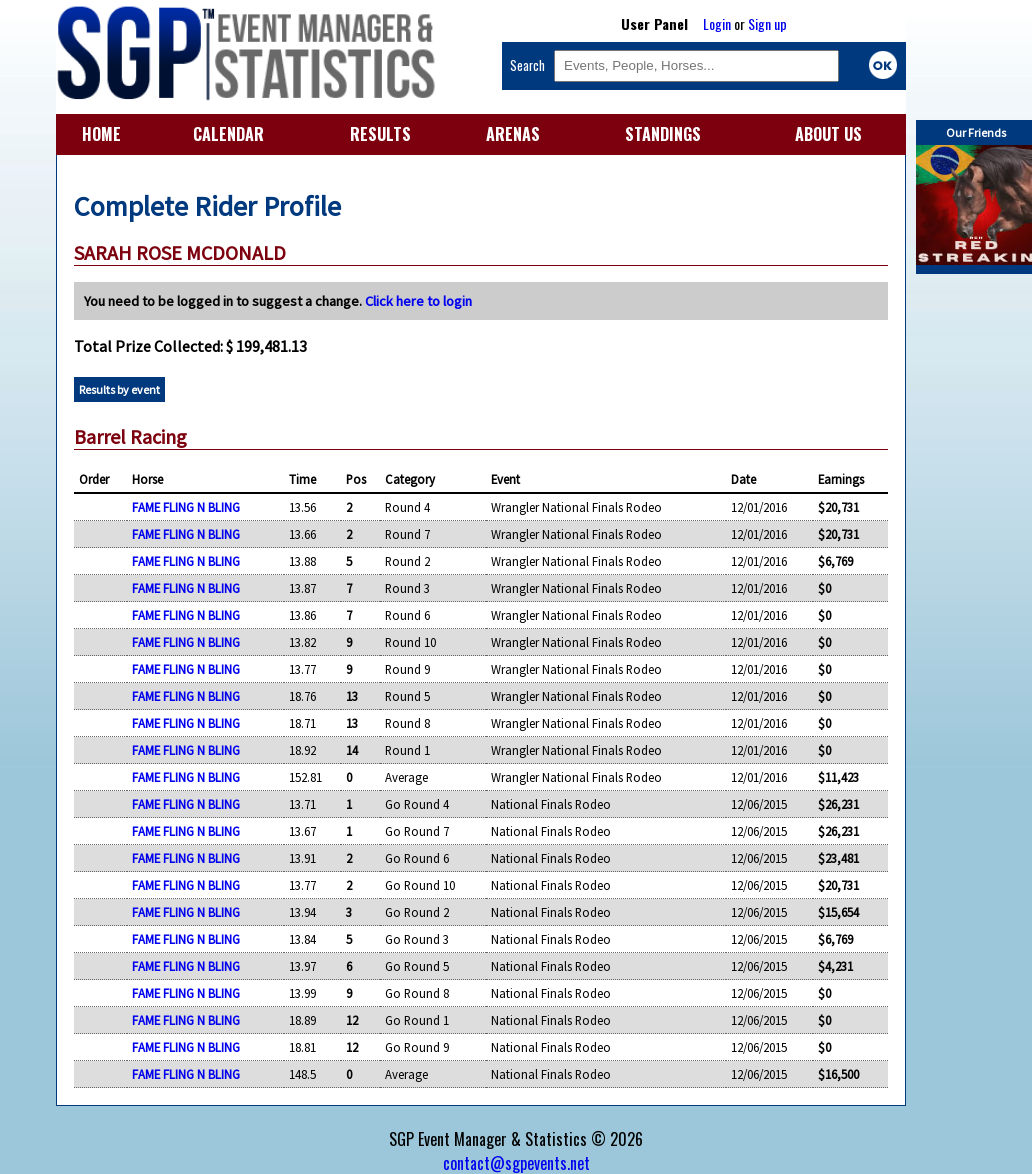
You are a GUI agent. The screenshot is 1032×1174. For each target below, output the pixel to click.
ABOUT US (828, 134)
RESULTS (380, 134)
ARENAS (513, 134)
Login (717, 23)
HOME (101, 134)
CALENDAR (228, 134)
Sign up (767, 23)
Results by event (119, 389)
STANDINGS (663, 134)
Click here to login (418, 301)
